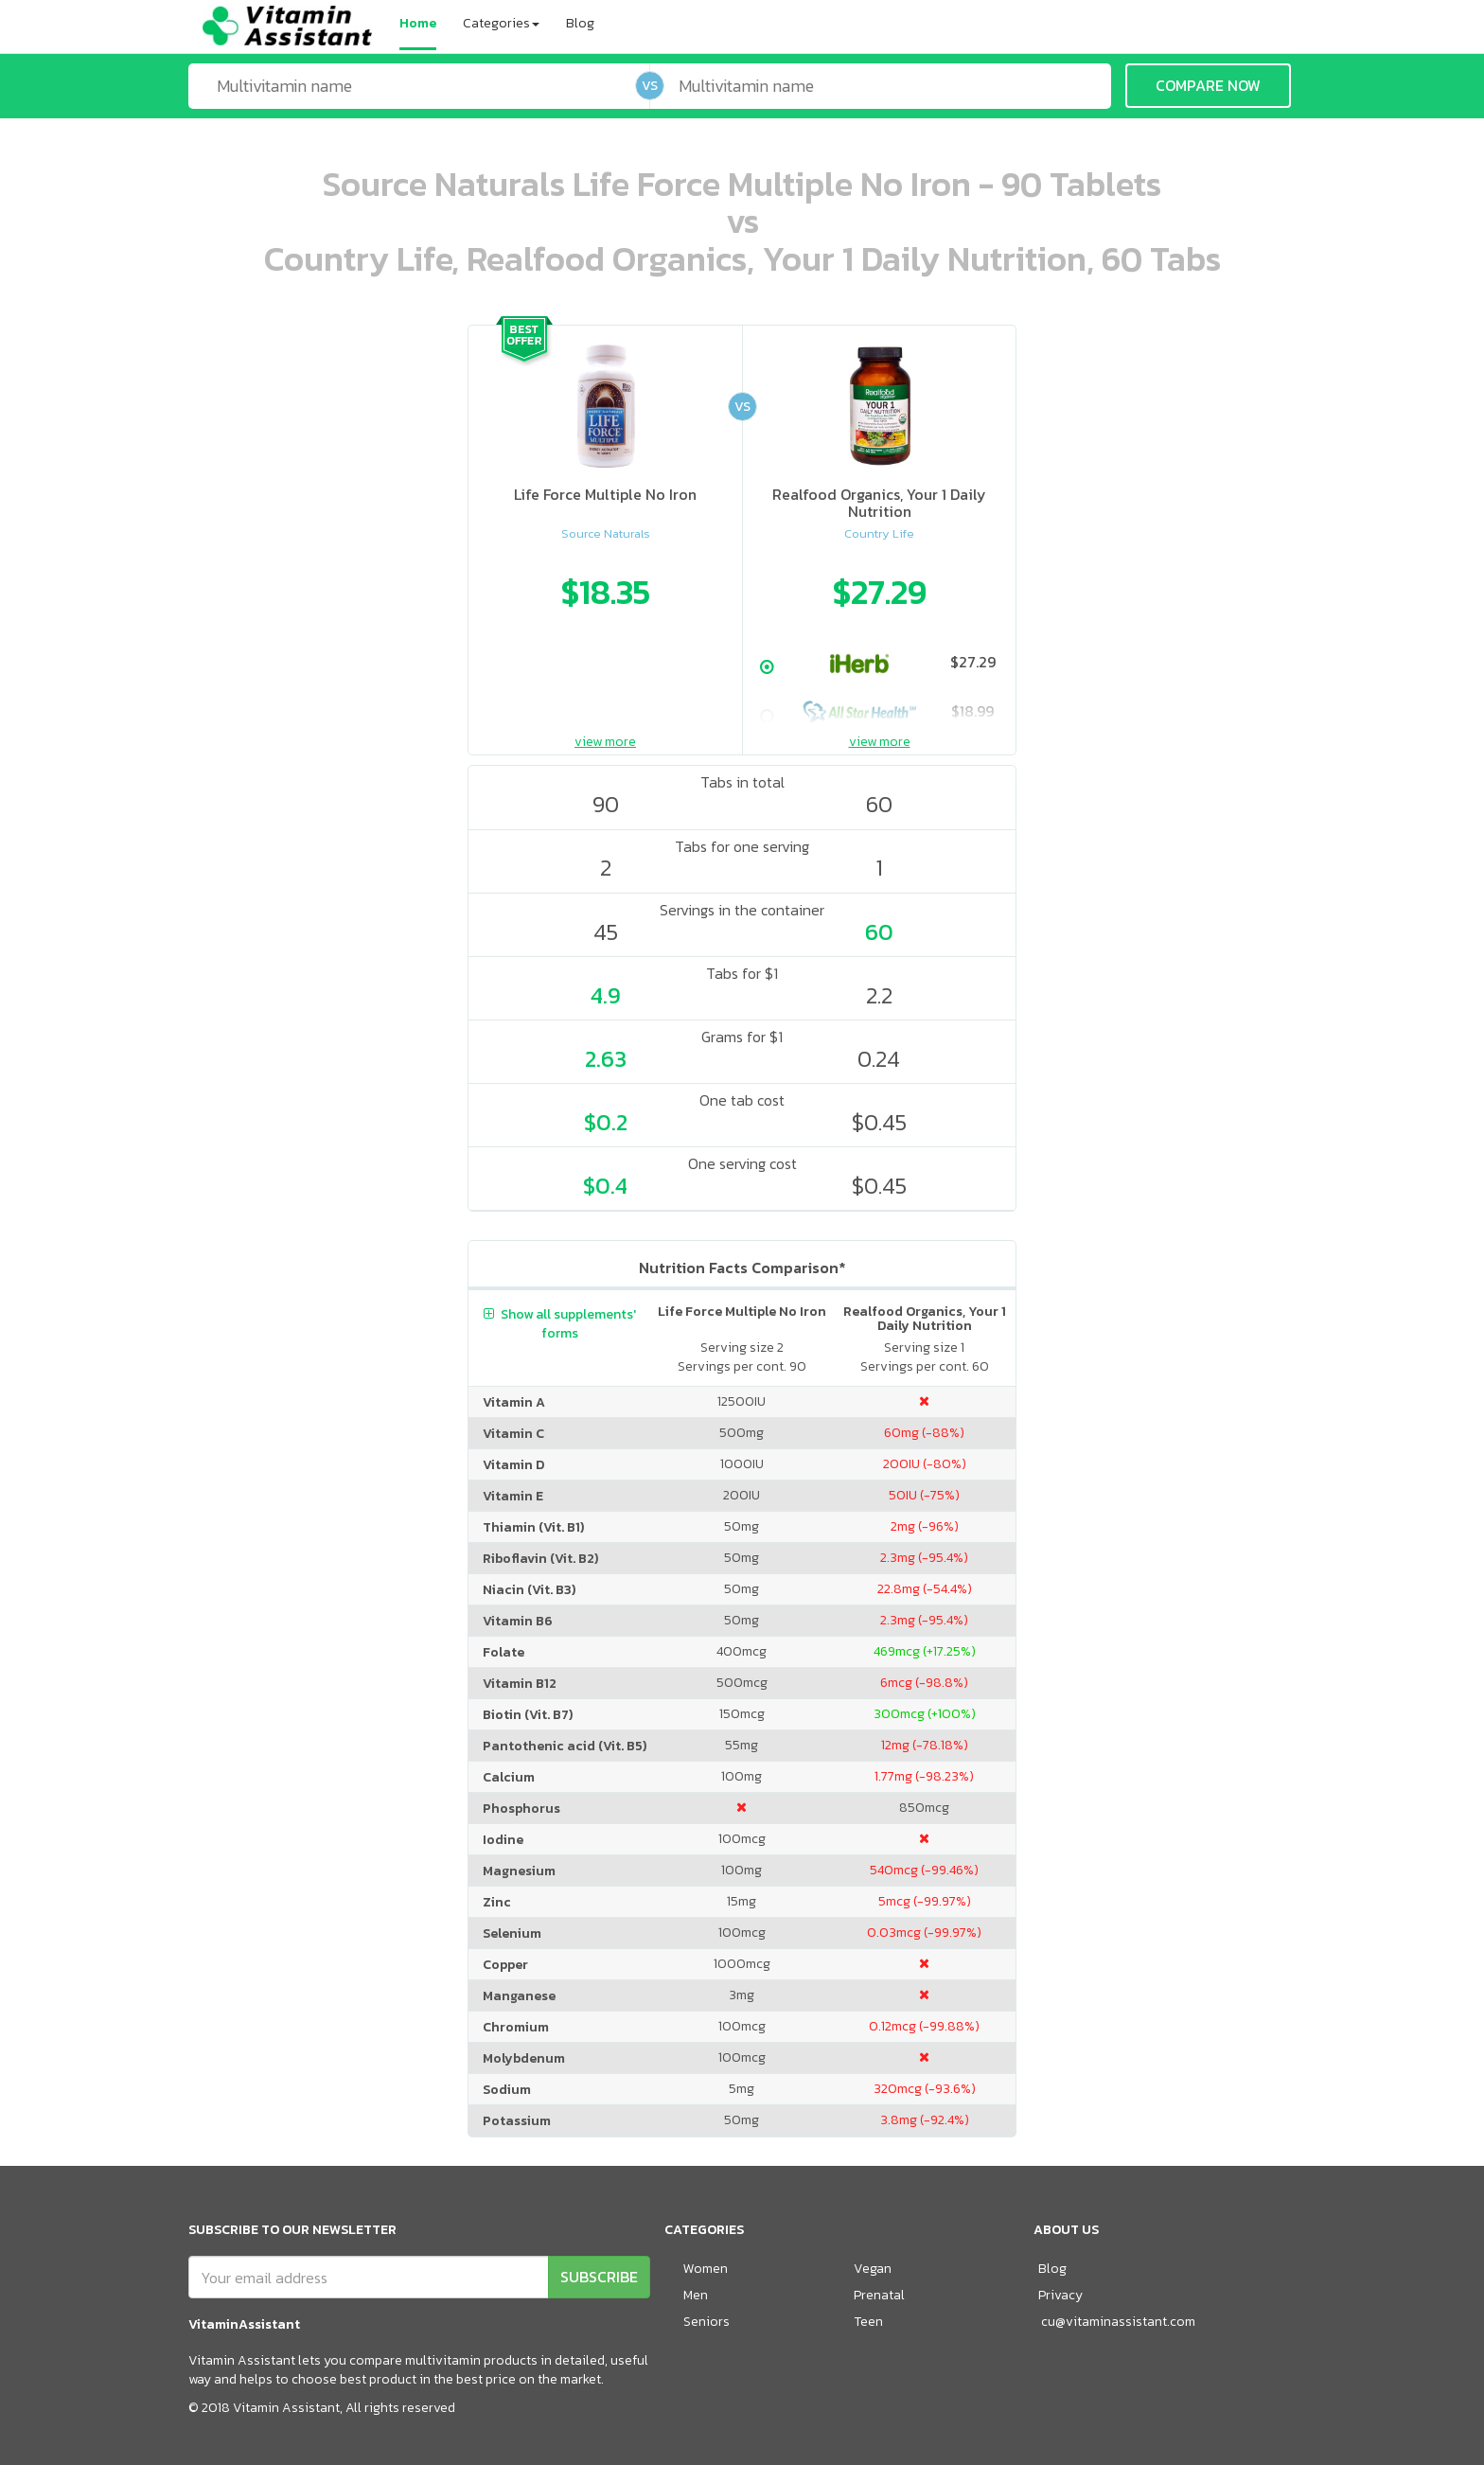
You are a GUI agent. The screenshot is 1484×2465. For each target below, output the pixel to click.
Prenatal (879, 2295)
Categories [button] (501, 23)
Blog (580, 23)
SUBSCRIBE (599, 2276)
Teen (868, 2322)
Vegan (873, 2269)
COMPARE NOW (1208, 85)
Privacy (1060, 2295)
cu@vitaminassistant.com (1118, 2322)
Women (705, 2269)
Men (695, 2295)
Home (417, 23)
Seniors (706, 2322)
